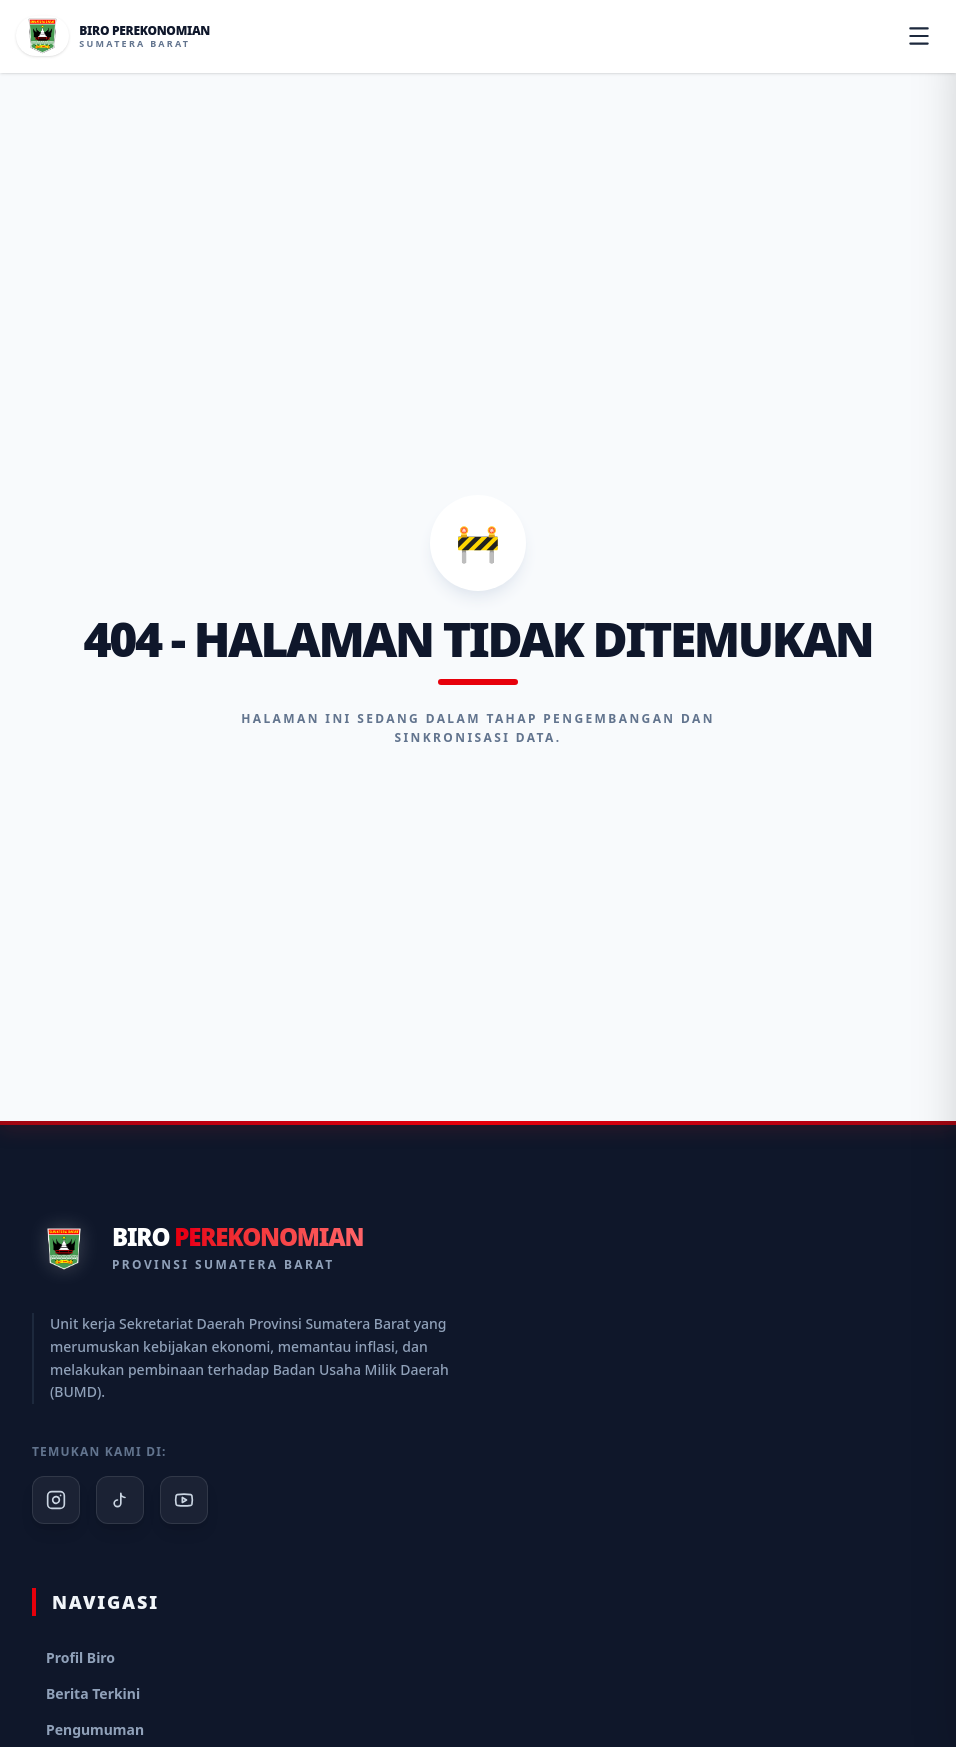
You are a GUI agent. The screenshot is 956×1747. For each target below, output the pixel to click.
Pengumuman (95, 1729)
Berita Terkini (93, 1693)
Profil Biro (80, 1657)
